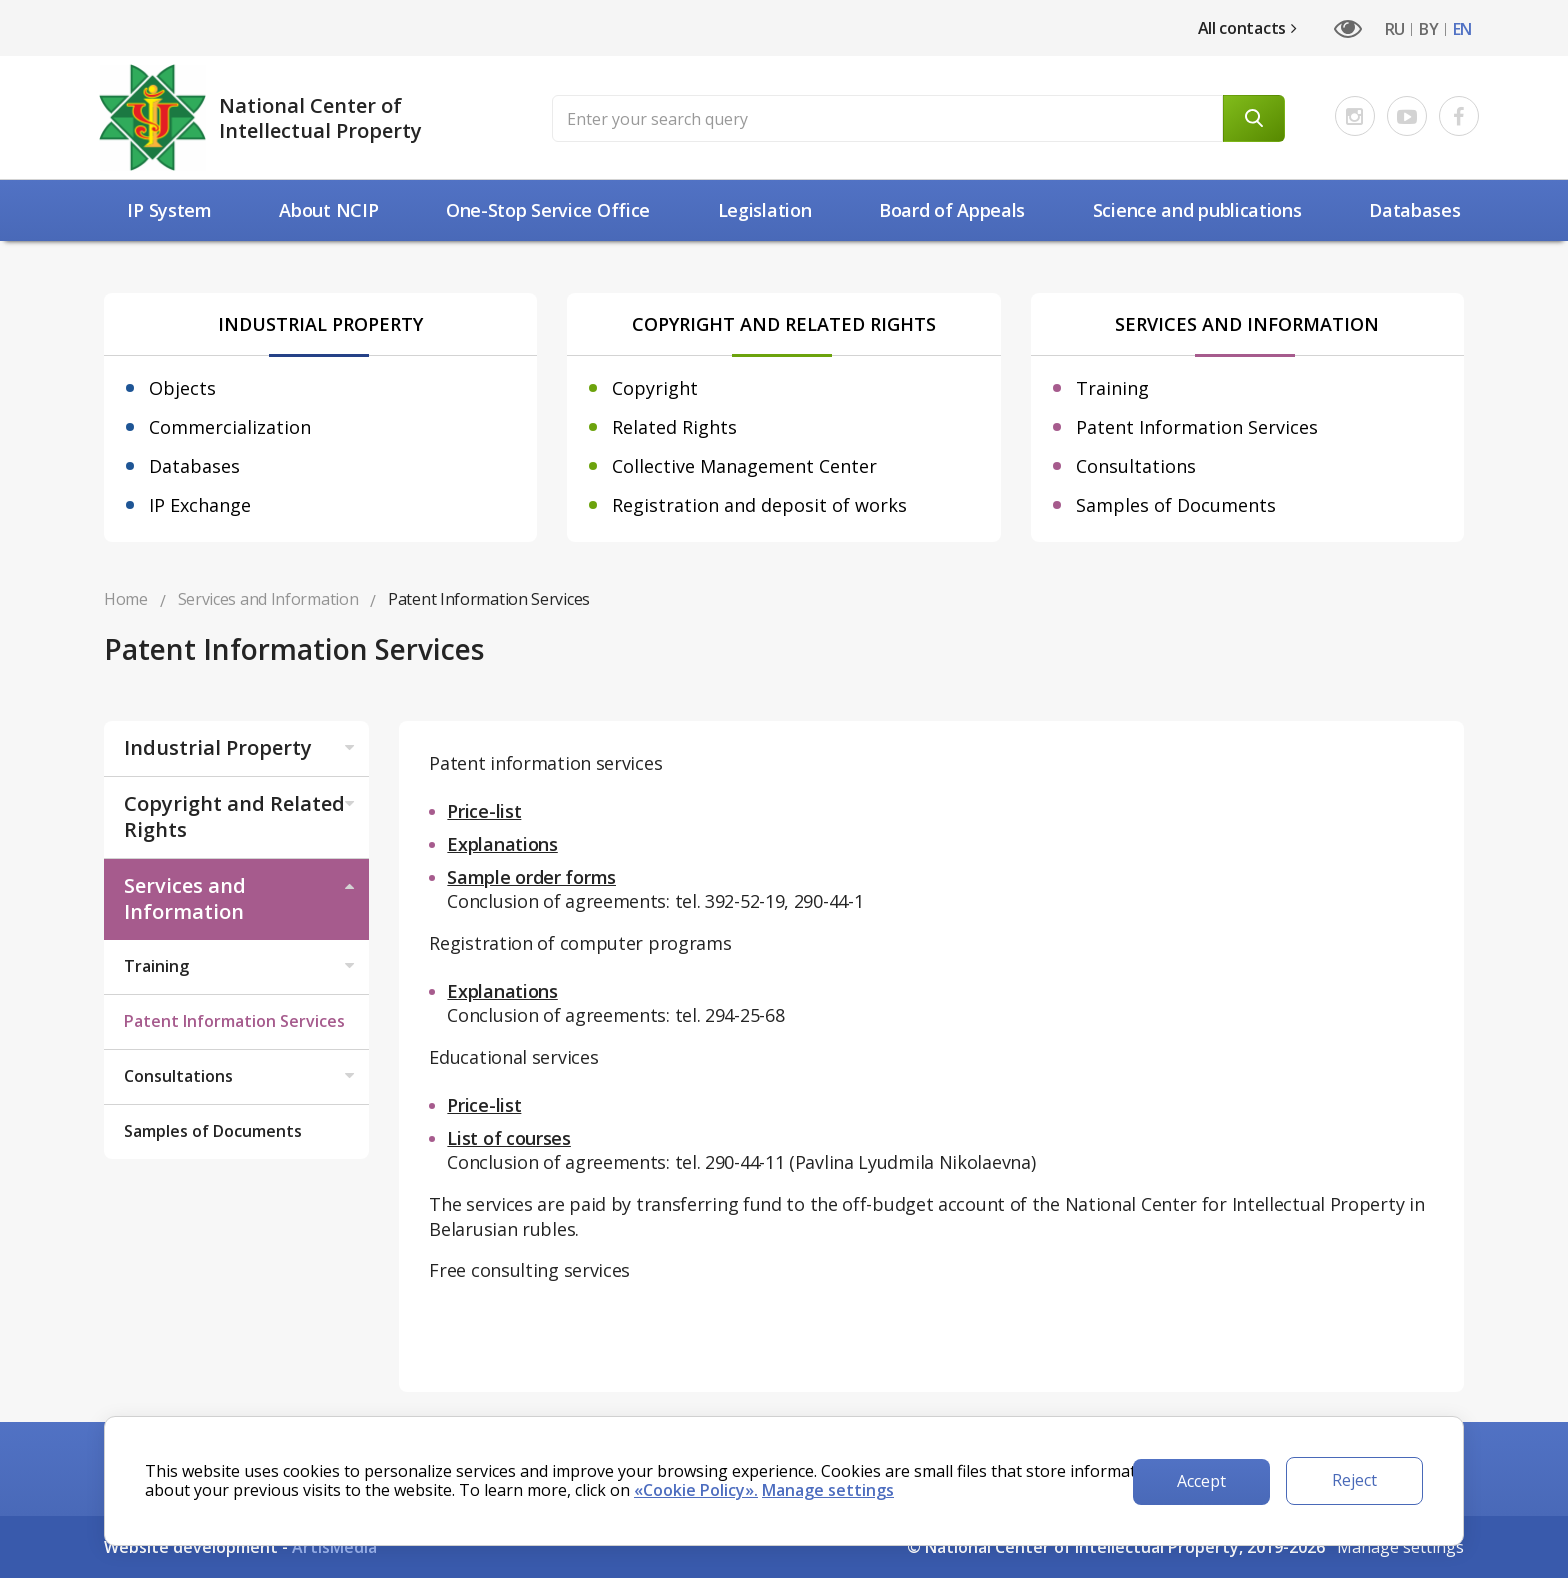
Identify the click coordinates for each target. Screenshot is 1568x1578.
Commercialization (230, 427)
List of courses (509, 1138)
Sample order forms (531, 877)
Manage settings (1400, 1547)
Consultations (1136, 466)
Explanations (502, 844)
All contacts (1247, 28)
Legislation (765, 210)
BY (1428, 29)
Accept (1201, 1481)
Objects (182, 388)
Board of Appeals (952, 210)
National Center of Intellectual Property (320, 118)
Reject (1354, 1480)
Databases (1414, 210)
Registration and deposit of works (759, 505)
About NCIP (328, 210)
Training (1112, 388)
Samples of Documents (1176, 505)
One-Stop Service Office (548, 210)
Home (126, 599)
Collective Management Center (744, 466)
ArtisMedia (334, 1547)
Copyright (655, 388)
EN (1462, 29)
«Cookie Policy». (696, 1490)
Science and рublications (1197, 210)
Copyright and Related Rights (241, 816)
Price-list (484, 811)
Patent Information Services (1197, 427)
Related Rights (674, 427)
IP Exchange (200, 505)
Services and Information (241, 898)
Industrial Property (241, 747)
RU (1395, 29)
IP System (169, 210)
